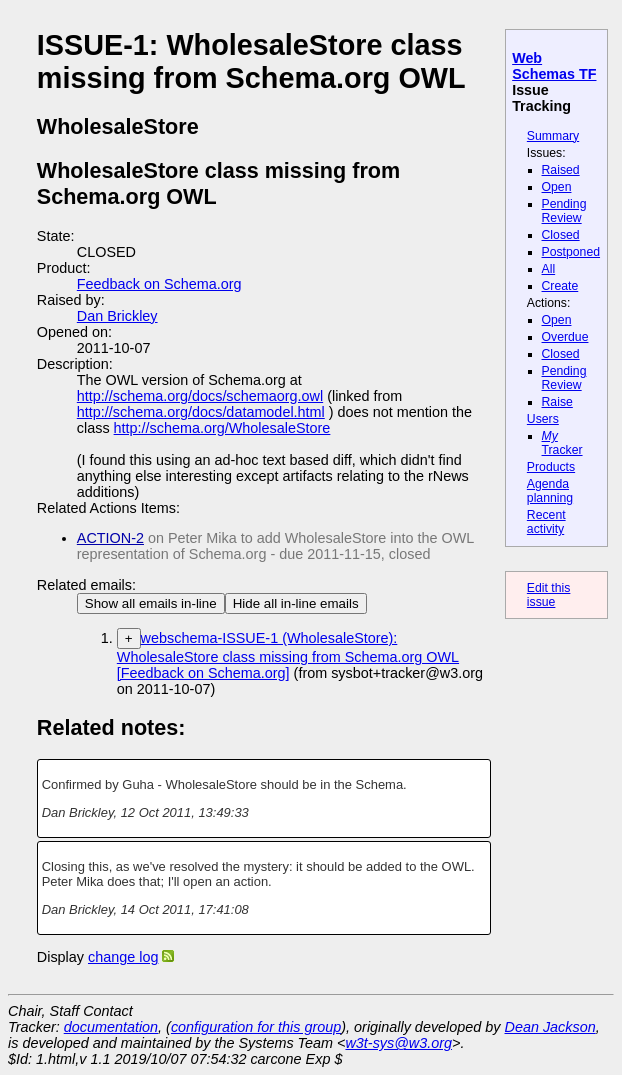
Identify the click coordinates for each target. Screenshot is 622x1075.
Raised (561, 170)
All (549, 269)
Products (551, 467)
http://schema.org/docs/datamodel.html (201, 412)
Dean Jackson (550, 1027)
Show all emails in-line (151, 603)
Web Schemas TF (554, 66)
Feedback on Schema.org (159, 284)
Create (560, 286)
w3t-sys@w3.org (398, 1043)
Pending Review (564, 211)
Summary (553, 136)
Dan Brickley (117, 316)
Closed (561, 235)
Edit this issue (549, 595)
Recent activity (546, 522)
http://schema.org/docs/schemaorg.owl (200, 396)
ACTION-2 (110, 538)
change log (123, 957)
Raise (557, 402)
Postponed (571, 252)
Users (543, 419)
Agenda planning (550, 491)
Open (557, 187)
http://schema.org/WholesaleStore (222, 428)
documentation (111, 1027)
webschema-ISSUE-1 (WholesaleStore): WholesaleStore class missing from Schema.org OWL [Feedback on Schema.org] (288, 655)
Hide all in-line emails (296, 603)
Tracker (562, 443)
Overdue (565, 337)
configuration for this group (256, 1027)
